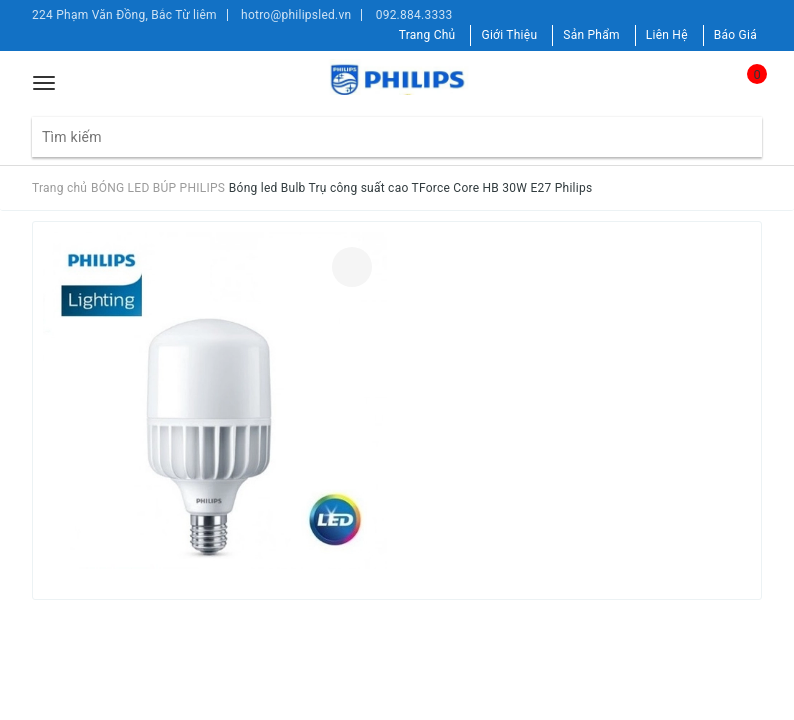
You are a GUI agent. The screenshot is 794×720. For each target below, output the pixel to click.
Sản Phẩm (591, 35)
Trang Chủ (427, 35)
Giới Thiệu (509, 35)
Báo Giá (735, 35)
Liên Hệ (667, 35)
